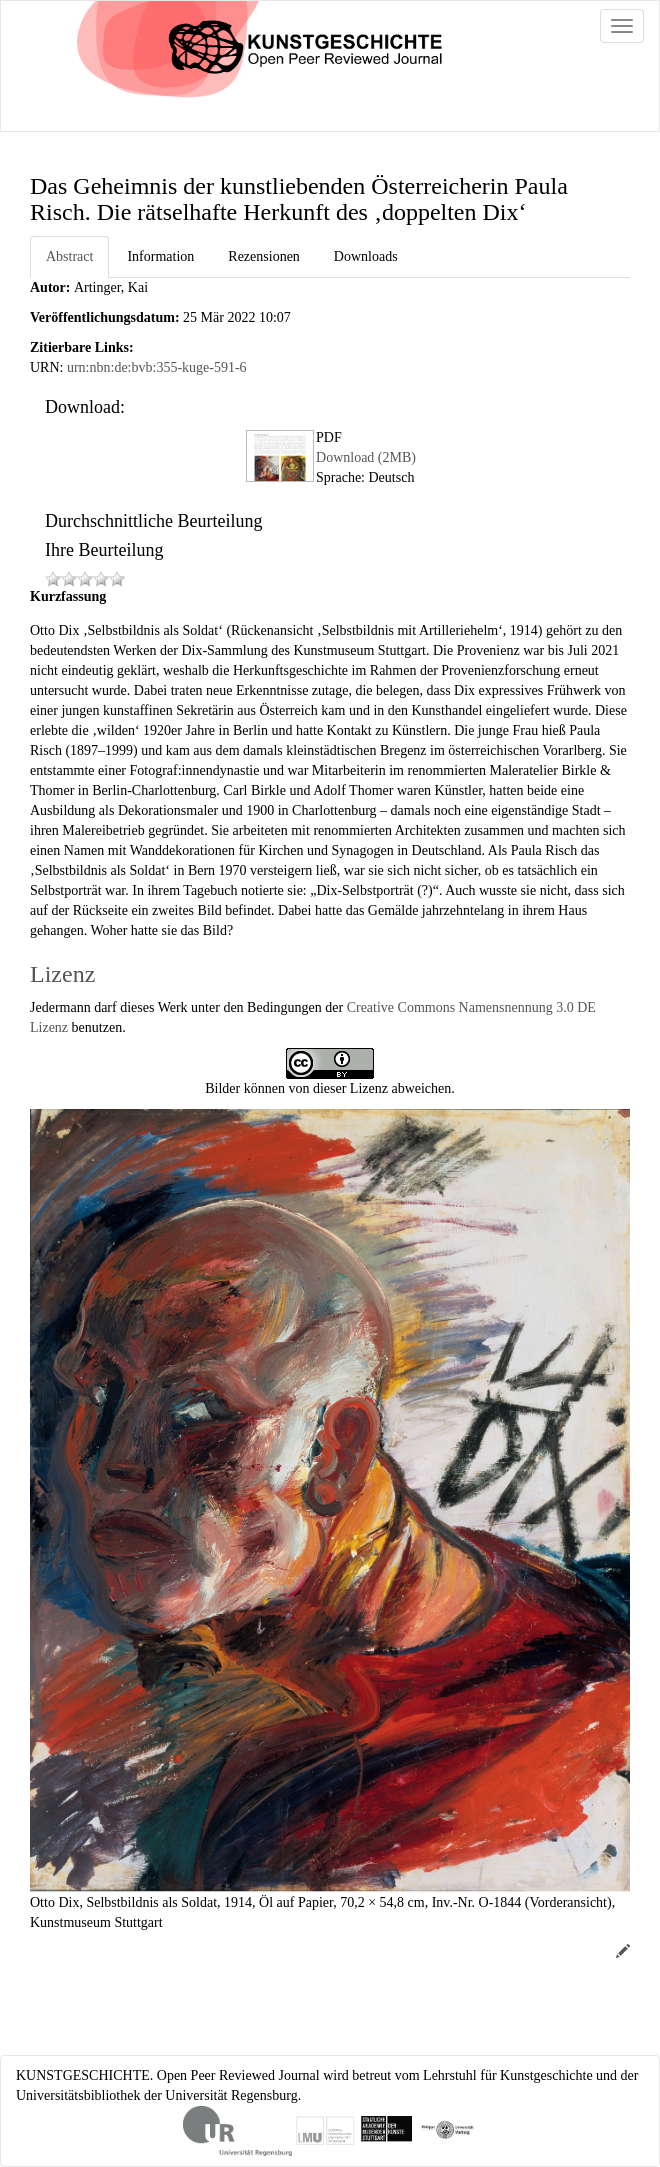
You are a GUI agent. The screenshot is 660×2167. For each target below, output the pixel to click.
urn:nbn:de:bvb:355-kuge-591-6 (157, 367)
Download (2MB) (366, 457)
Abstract (69, 256)
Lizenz (62, 974)
